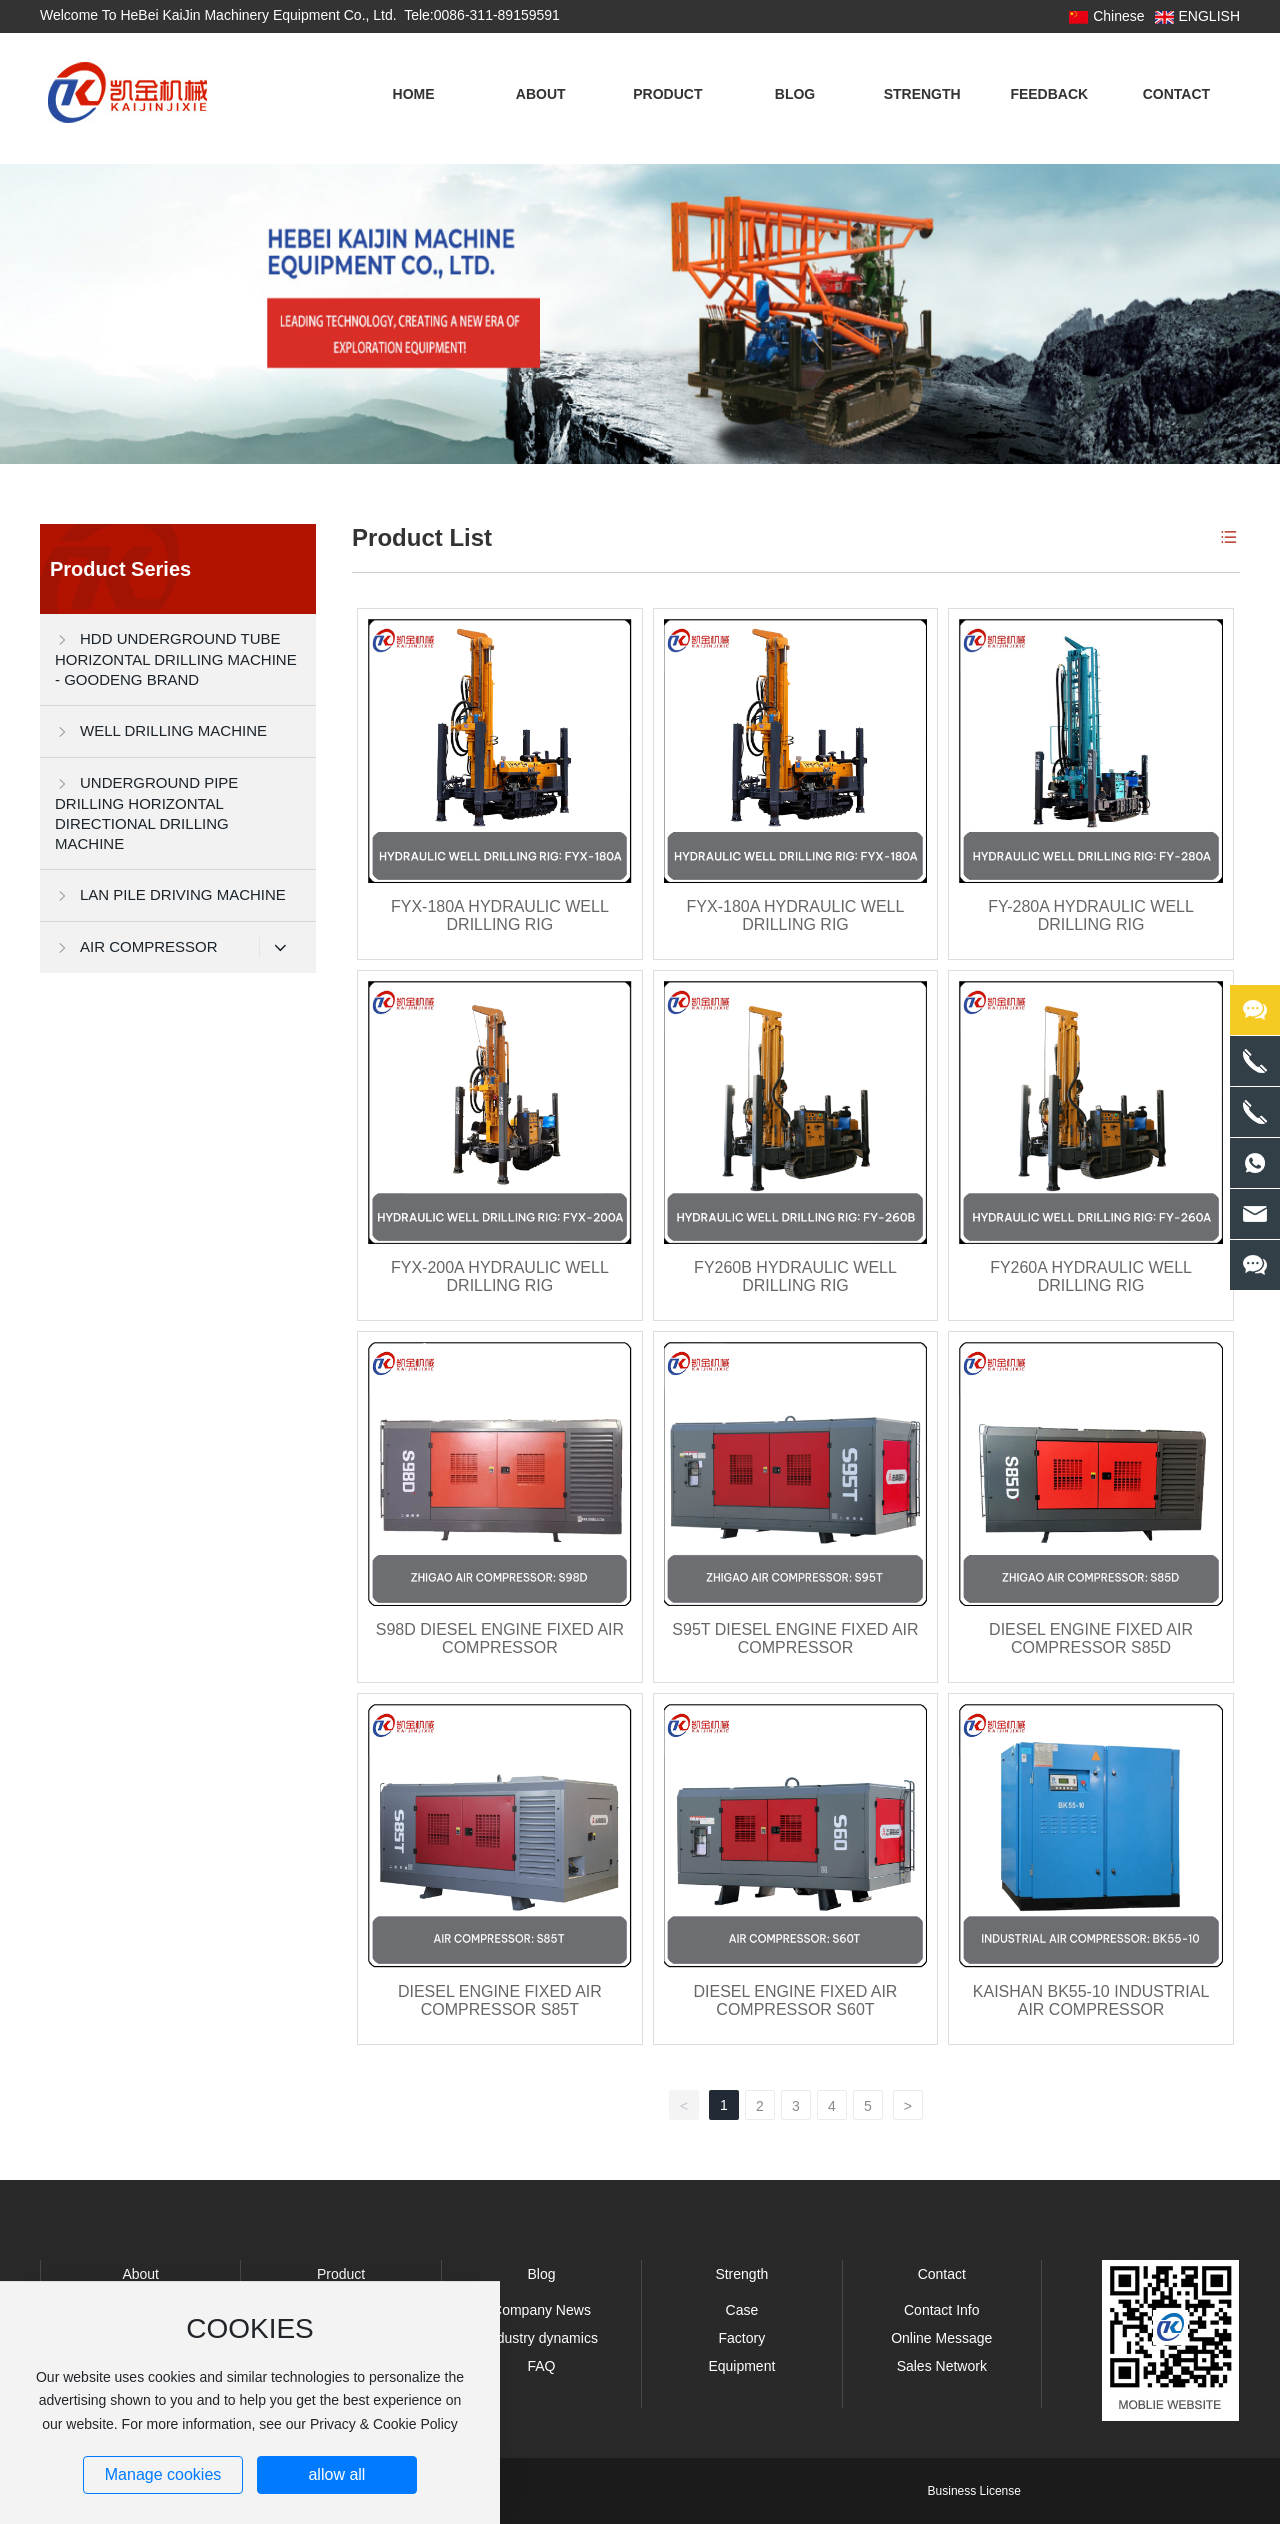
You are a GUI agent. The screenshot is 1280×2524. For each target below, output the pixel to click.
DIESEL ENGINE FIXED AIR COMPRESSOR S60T (796, 2000)
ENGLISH (1209, 16)
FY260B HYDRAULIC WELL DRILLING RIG (795, 1276)
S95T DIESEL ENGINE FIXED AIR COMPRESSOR (795, 1638)
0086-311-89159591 (497, 15)
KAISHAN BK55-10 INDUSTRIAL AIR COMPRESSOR (1091, 2000)
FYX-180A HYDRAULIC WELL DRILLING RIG (500, 915)
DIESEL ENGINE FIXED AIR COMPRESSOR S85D (1091, 1638)
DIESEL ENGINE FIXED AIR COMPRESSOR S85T (500, 2000)
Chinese (1118, 16)
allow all (336, 2474)
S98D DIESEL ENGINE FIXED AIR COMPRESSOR (500, 1638)
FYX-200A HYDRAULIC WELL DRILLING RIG (500, 1276)
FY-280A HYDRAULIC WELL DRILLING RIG (1091, 915)
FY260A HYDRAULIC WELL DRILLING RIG (1091, 1276)
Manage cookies (163, 2474)
